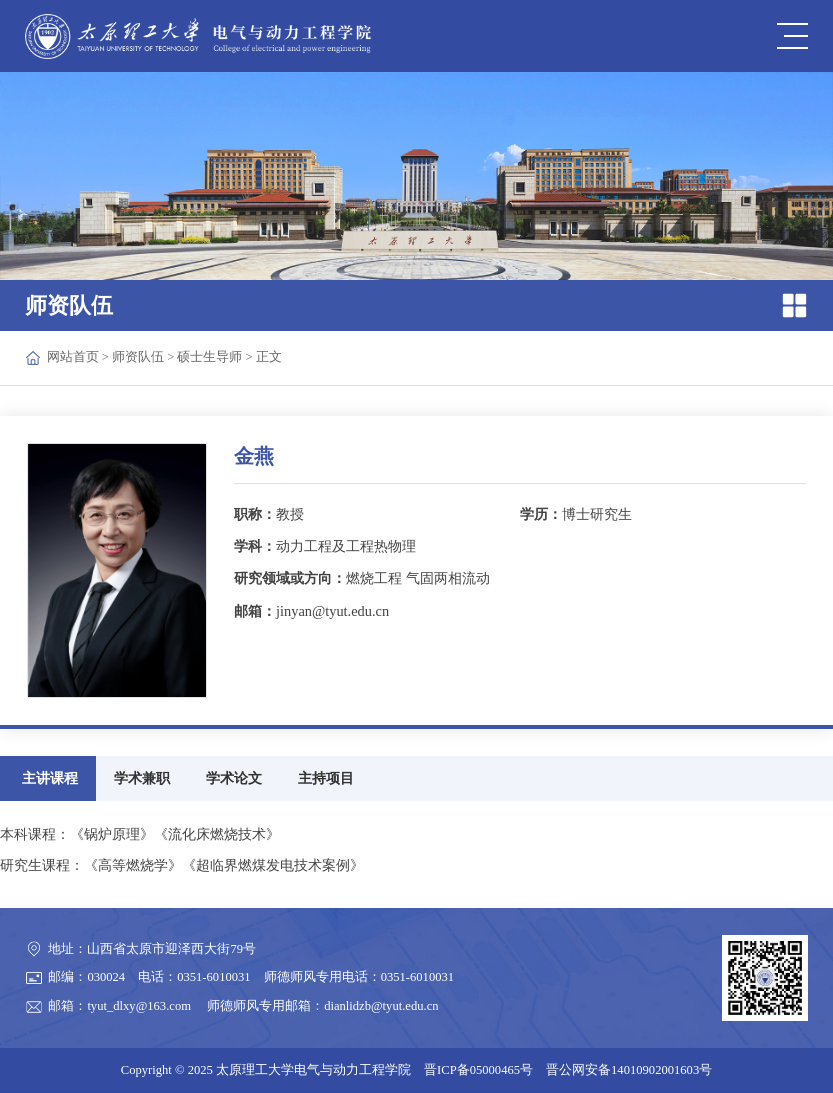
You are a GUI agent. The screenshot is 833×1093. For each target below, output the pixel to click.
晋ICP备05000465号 (478, 1070)
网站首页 (73, 357)
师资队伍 (138, 357)
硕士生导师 (209, 357)
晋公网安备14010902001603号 (629, 1070)
